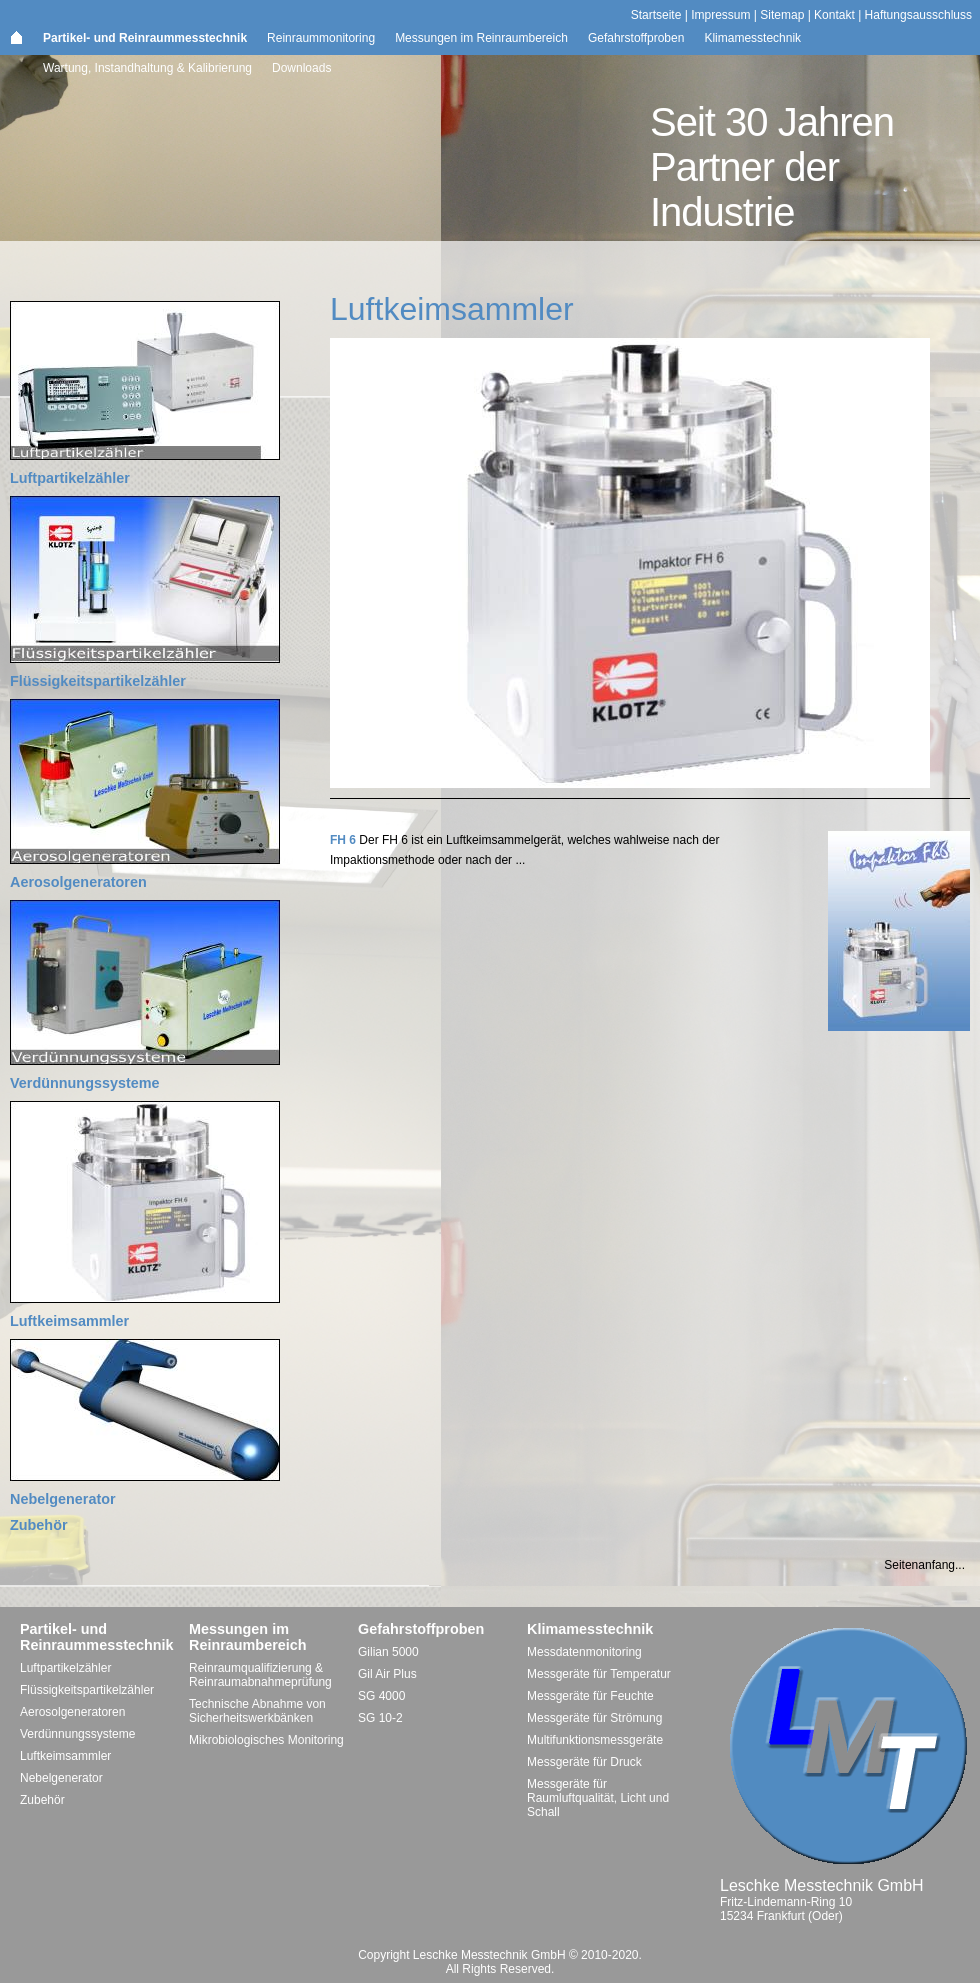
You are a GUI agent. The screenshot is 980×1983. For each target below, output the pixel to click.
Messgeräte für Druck (584, 1762)
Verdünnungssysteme (85, 1083)
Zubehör (39, 1525)
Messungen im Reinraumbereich (481, 38)
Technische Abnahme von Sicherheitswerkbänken (257, 1711)
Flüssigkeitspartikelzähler (98, 681)
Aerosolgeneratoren (78, 882)
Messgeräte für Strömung (594, 1718)
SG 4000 (381, 1696)
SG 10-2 (380, 1718)
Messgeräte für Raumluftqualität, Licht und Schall (598, 1798)
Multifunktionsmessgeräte (595, 1740)
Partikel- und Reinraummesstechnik (145, 38)
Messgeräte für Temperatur (599, 1674)
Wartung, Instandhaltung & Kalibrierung (147, 68)
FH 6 (343, 840)
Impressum (720, 15)
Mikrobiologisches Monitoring (266, 1740)
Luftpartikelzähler (70, 478)
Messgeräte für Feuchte (590, 1696)
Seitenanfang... (924, 1565)
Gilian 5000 (388, 1652)
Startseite (656, 15)
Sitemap (782, 15)
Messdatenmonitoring (584, 1652)
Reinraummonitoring (321, 38)
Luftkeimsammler (69, 1321)
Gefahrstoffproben (636, 38)
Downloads (301, 68)
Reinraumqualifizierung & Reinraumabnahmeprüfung (260, 1675)
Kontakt (834, 15)
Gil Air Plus (387, 1674)
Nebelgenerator (63, 1499)
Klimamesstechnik (752, 38)
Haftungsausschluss (918, 15)
